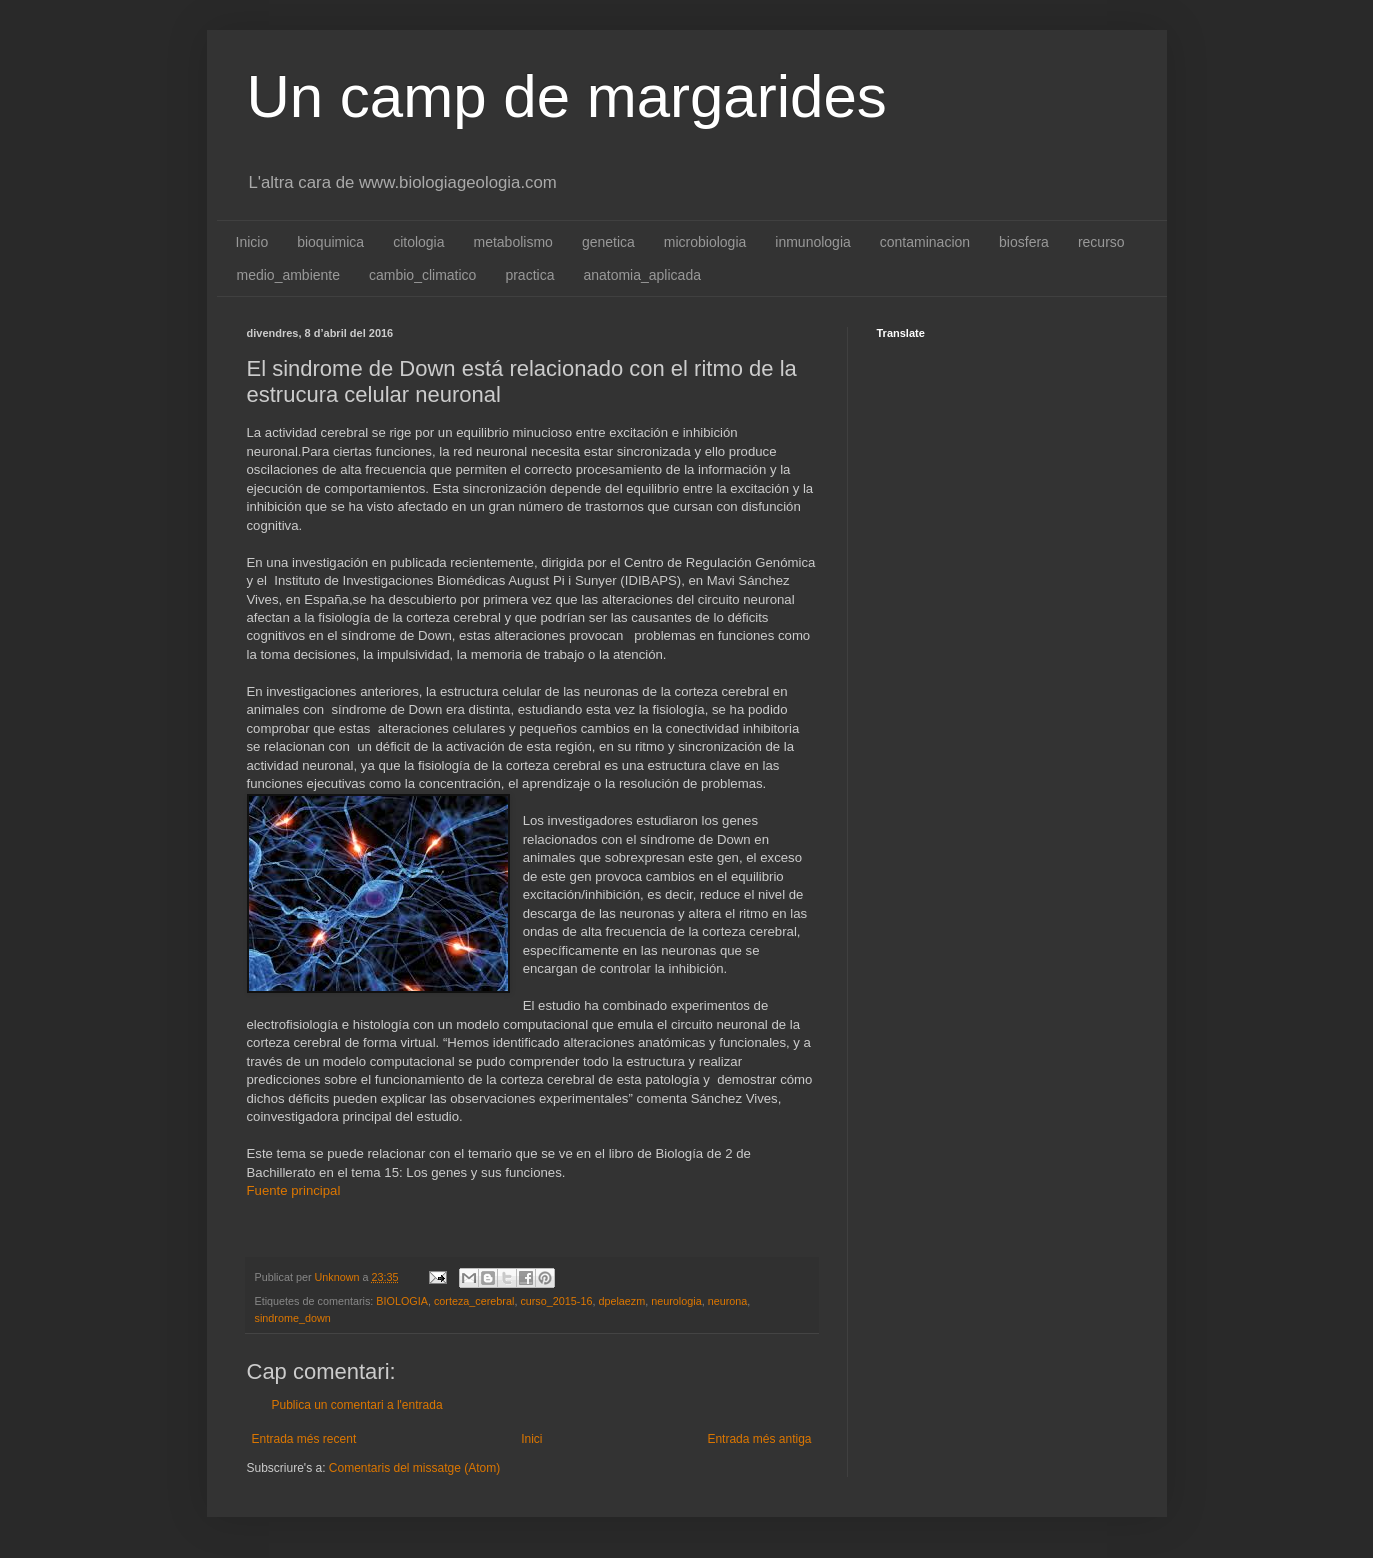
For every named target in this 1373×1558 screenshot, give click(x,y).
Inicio (252, 242)
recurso (1101, 242)
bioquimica (330, 242)
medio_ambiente (289, 275)
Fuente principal (294, 1190)
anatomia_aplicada (642, 275)
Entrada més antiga (759, 1439)
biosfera (1024, 242)
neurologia (676, 1301)
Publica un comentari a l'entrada (357, 1405)
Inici (531, 1439)
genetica (608, 242)
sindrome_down (293, 1318)
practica (529, 275)
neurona (728, 1301)
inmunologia (813, 242)
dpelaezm (621, 1301)
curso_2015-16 (556, 1301)
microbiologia (705, 242)
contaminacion (925, 242)
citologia (418, 242)
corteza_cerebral (474, 1301)
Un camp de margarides (567, 96)
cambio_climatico (422, 275)
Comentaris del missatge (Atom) (414, 1468)
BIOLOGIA (402, 1301)
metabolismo (513, 242)
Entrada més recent (304, 1439)
